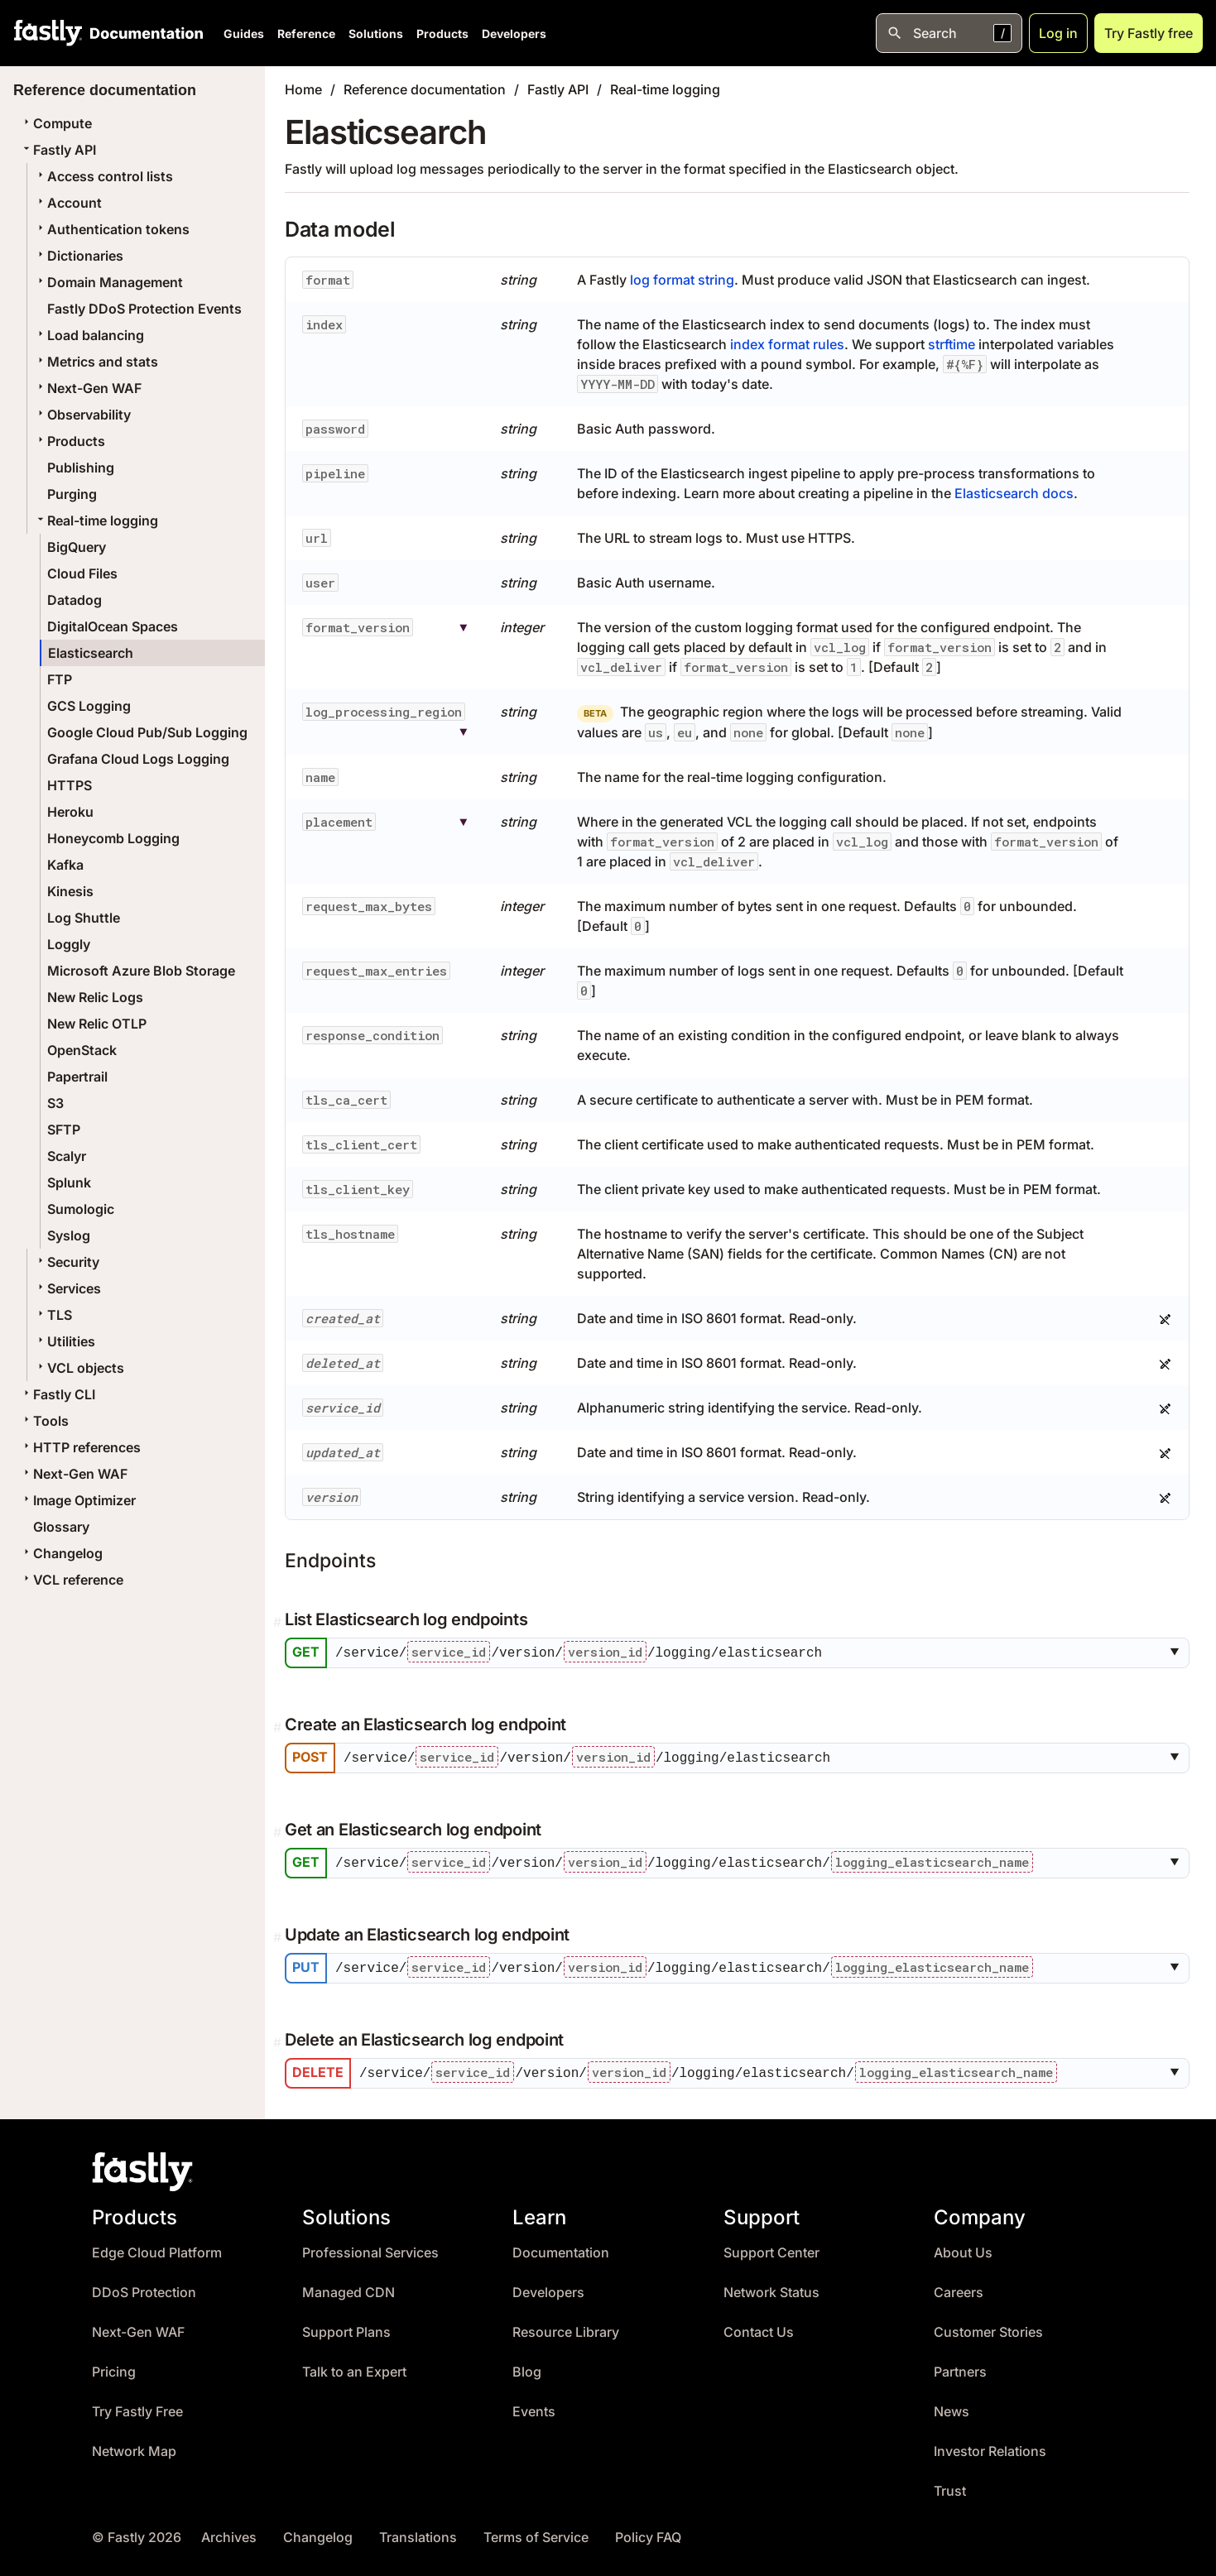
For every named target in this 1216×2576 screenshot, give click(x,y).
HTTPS (69, 785)
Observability (82, 414)
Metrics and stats (96, 361)
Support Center (771, 2249)
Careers (958, 2288)
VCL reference (71, 1579)
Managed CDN (348, 2288)
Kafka (65, 864)
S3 (55, 1103)
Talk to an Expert (354, 2368)
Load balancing (89, 335)
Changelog (61, 1553)
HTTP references (80, 1447)
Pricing (114, 2368)
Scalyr (66, 1156)
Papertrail (77, 1076)
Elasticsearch (90, 653)
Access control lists (103, 176)
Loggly (68, 944)
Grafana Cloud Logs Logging (138, 759)
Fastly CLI (57, 1394)
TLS (53, 1315)
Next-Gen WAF (88, 388)
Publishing (80, 467)
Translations (418, 2533)
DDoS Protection (144, 2288)
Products (442, 33)
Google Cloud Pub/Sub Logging (147, 732)
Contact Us (758, 2328)
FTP (59, 679)
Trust (950, 2487)
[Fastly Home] (48, 33)
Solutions (375, 33)
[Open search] (949, 33)
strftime (951, 344)
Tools (44, 1421)
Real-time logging (96, 520)
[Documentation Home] (143, 33)
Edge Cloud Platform (157, 2249)
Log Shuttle (83, 917)
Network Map (134, 2447)
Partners (960, 2368)
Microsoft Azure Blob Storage (141, 970)
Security (66, 1262)
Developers (514, 33)
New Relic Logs (95, 997)
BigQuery (76, 547)
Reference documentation (425, 89)
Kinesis (70, 891)
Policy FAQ (648, 2533)
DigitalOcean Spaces (112, 626)
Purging (72, 494)
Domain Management (108, 282)
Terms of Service (536, 2533)
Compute (56, 123)
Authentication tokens (112, 229)
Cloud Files (82, 573)
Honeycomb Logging (113, 838)
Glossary (61, 1526)
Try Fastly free (1148, 33)
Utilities (64, 1341)
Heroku (70, 812)
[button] (1178, 1652)
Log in (1058, 33)
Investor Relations (990, 2447)
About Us (963, 2249)
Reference (306, 33)
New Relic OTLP (97, 1023)
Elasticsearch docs (1014, 493)
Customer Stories (988, 2328)
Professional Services (370, 2249)
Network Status (771, 2288)
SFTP (63, 1129)
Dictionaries (78, 255)
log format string (682, 279)
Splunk (69, 1182)
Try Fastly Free (137, 2407)
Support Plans (346, 2328)
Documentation (560, 2249)
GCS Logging (89, 706)
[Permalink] (279, 1622)
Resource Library (565, 2328)
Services (67, 1288)
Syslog (68, 1235)
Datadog (74, 600)
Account (68, 202)
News (951, 2407)
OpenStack (82, 1050)
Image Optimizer (78, 1500)
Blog (526, 2368)
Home (303, 89)
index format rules (787, 344)
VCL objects (79, 1368)
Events (533, 2407)
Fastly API (58, 150)
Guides (243, 33)
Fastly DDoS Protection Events (144, 308)
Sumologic (80, 1209)
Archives (229, 2533)
